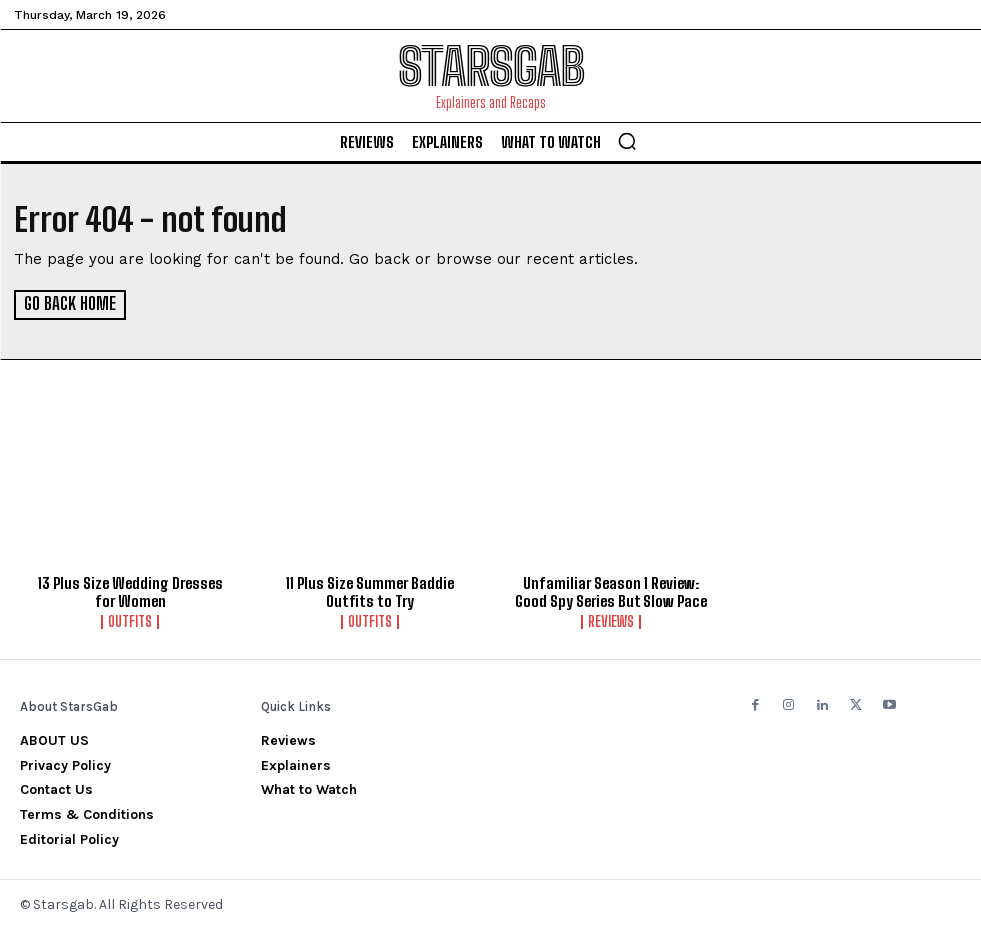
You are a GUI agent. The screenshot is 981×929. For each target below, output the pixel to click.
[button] (627, 141)
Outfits (130, 621)
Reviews (611, 621)
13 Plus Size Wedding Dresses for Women (130, 591)
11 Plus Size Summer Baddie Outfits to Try (370, 591)
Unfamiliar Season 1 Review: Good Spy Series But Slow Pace (611, 591)
